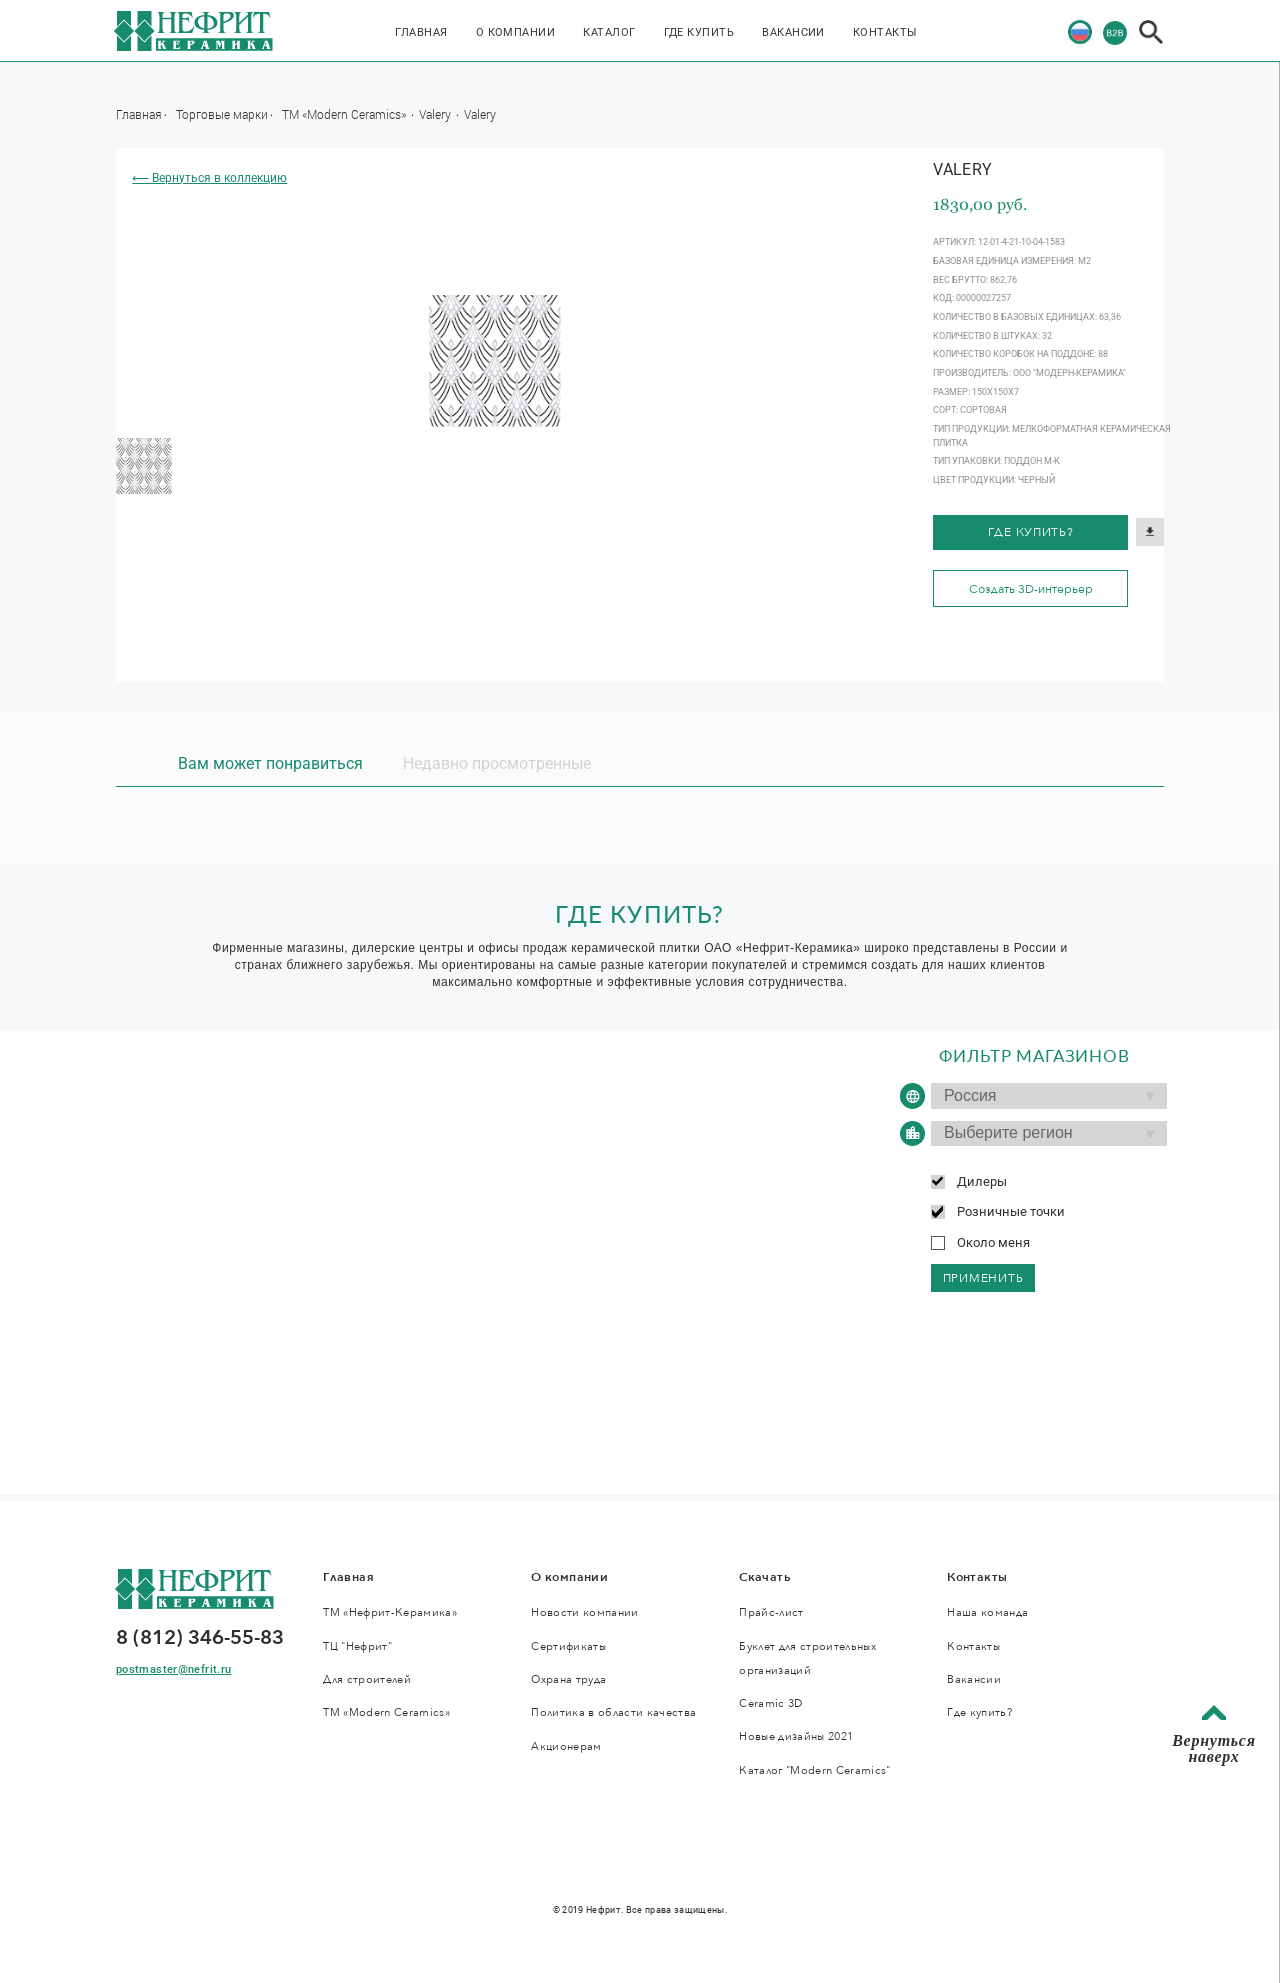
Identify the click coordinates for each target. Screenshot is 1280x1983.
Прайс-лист (771, 1612)
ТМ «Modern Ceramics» (345, 114)
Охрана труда (568, 1679)
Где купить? (1031, 532)
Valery (436, 114)
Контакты (885, 32)
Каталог (609, 32)
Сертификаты (568, 1646)
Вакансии (793, 32)
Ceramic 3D (770, 1703)
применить (983, 1278)
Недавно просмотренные (497, 763)
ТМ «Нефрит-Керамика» (390, 1612)
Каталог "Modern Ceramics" (814, 1770)
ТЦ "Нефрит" (357, 1646)
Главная (421, 32)
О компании (516, 32)
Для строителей (367, 1679)
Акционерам (566, 1746)
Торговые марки (222, 114)
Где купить (699, 32)
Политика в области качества (613, 1712)
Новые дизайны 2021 (796, 1736)
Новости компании (584, 1612)
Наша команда (987, 1612)
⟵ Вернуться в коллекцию (209, 178)
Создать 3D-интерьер (1031, 589)
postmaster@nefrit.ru (173, 1669)
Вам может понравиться (270, 763)
